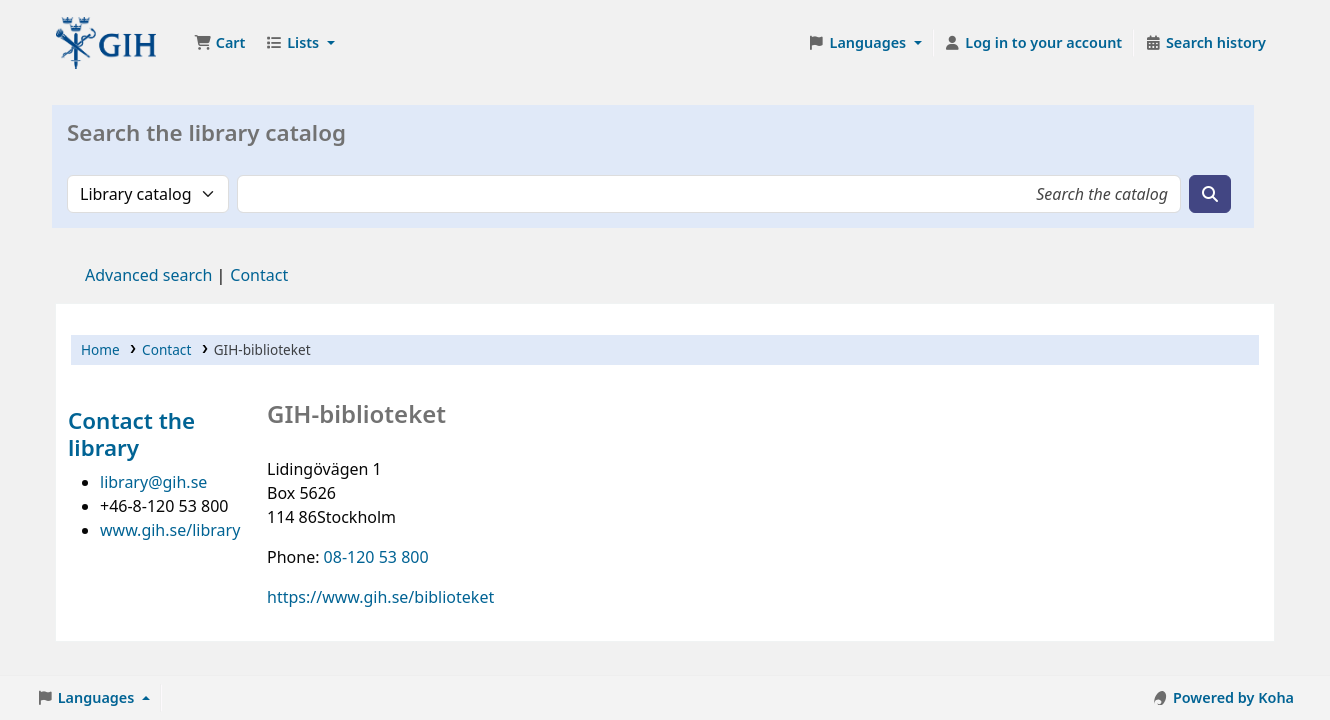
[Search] (1210, 194)
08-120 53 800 (376, 557)
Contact (166, 349)
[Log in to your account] (1033, 43)
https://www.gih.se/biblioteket (380, 597)
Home (100, 349)
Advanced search (148, 275)
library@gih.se (153, 482)
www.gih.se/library (170, 530)
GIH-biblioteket (106, 43)
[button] (219, 43)
